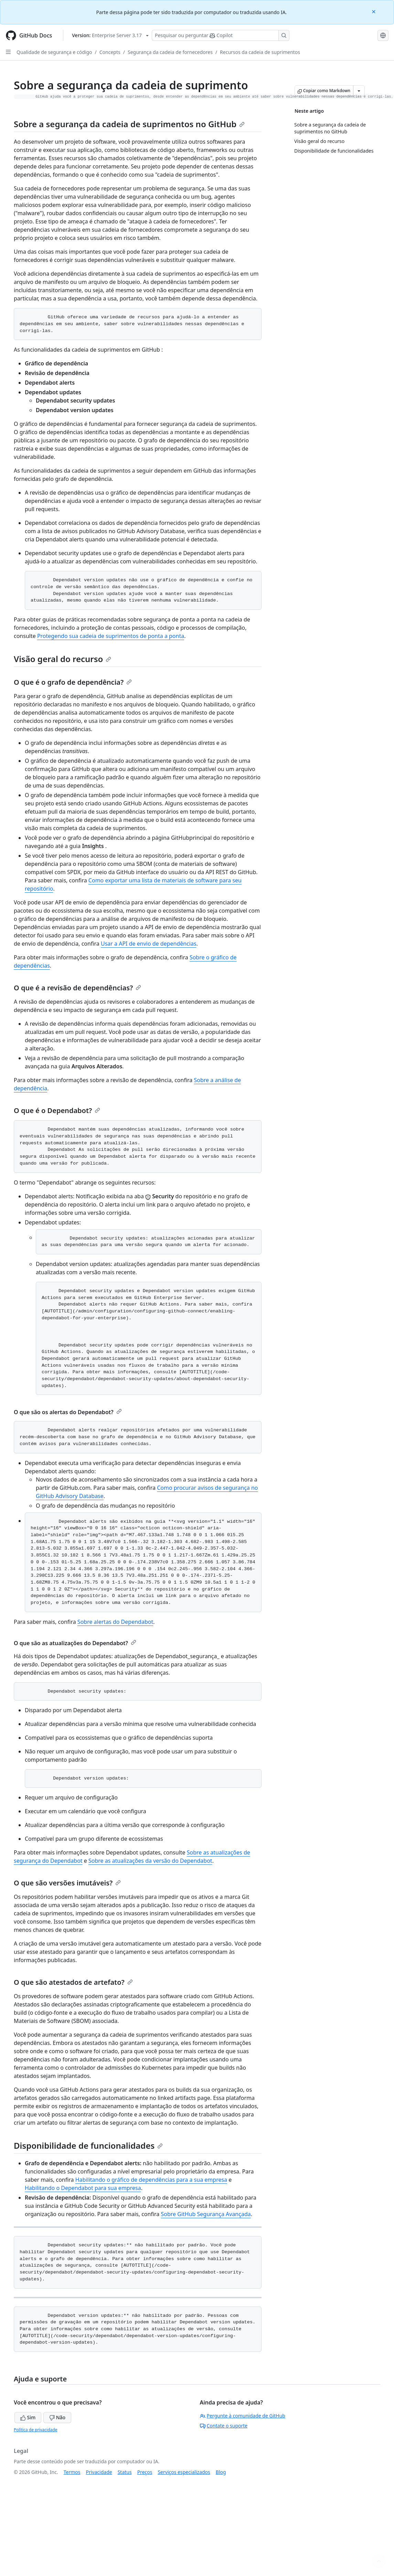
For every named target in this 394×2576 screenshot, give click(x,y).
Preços (144, 2472)
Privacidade (99, 2472)
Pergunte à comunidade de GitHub (242, 2415)
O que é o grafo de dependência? (73, 682)
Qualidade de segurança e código (54, 52)
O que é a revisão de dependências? (77, 987)
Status (125, 2472)
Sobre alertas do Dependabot (115, 1622)
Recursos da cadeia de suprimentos (260, 52)
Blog (221, 2472)
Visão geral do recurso (62, 658)
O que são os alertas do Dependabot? (68, 1412)
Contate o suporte (224, 2425)
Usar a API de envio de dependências (148, 943)
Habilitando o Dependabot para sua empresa (83, 2188)
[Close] (374, 11)
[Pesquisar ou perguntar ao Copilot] (220, 35)
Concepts (109, 52)
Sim (27, 2417)
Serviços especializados (184, 2472)
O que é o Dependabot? (57, 1110)
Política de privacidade (35, 2430)
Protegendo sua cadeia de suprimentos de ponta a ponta (110, 636)
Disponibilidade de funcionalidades (88, 2145)
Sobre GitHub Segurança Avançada (206, 2214)
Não (57, 2417)
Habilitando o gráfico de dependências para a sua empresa (151, 2179)
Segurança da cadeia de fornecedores (170, 52)
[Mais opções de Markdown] (359, 90)
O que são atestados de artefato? (73, 1982)
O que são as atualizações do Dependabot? (75, 1643)
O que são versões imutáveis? (67, 1882)
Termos (72, 2472)
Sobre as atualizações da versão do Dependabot (150, 1860)
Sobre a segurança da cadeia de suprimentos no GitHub (129, 124)
